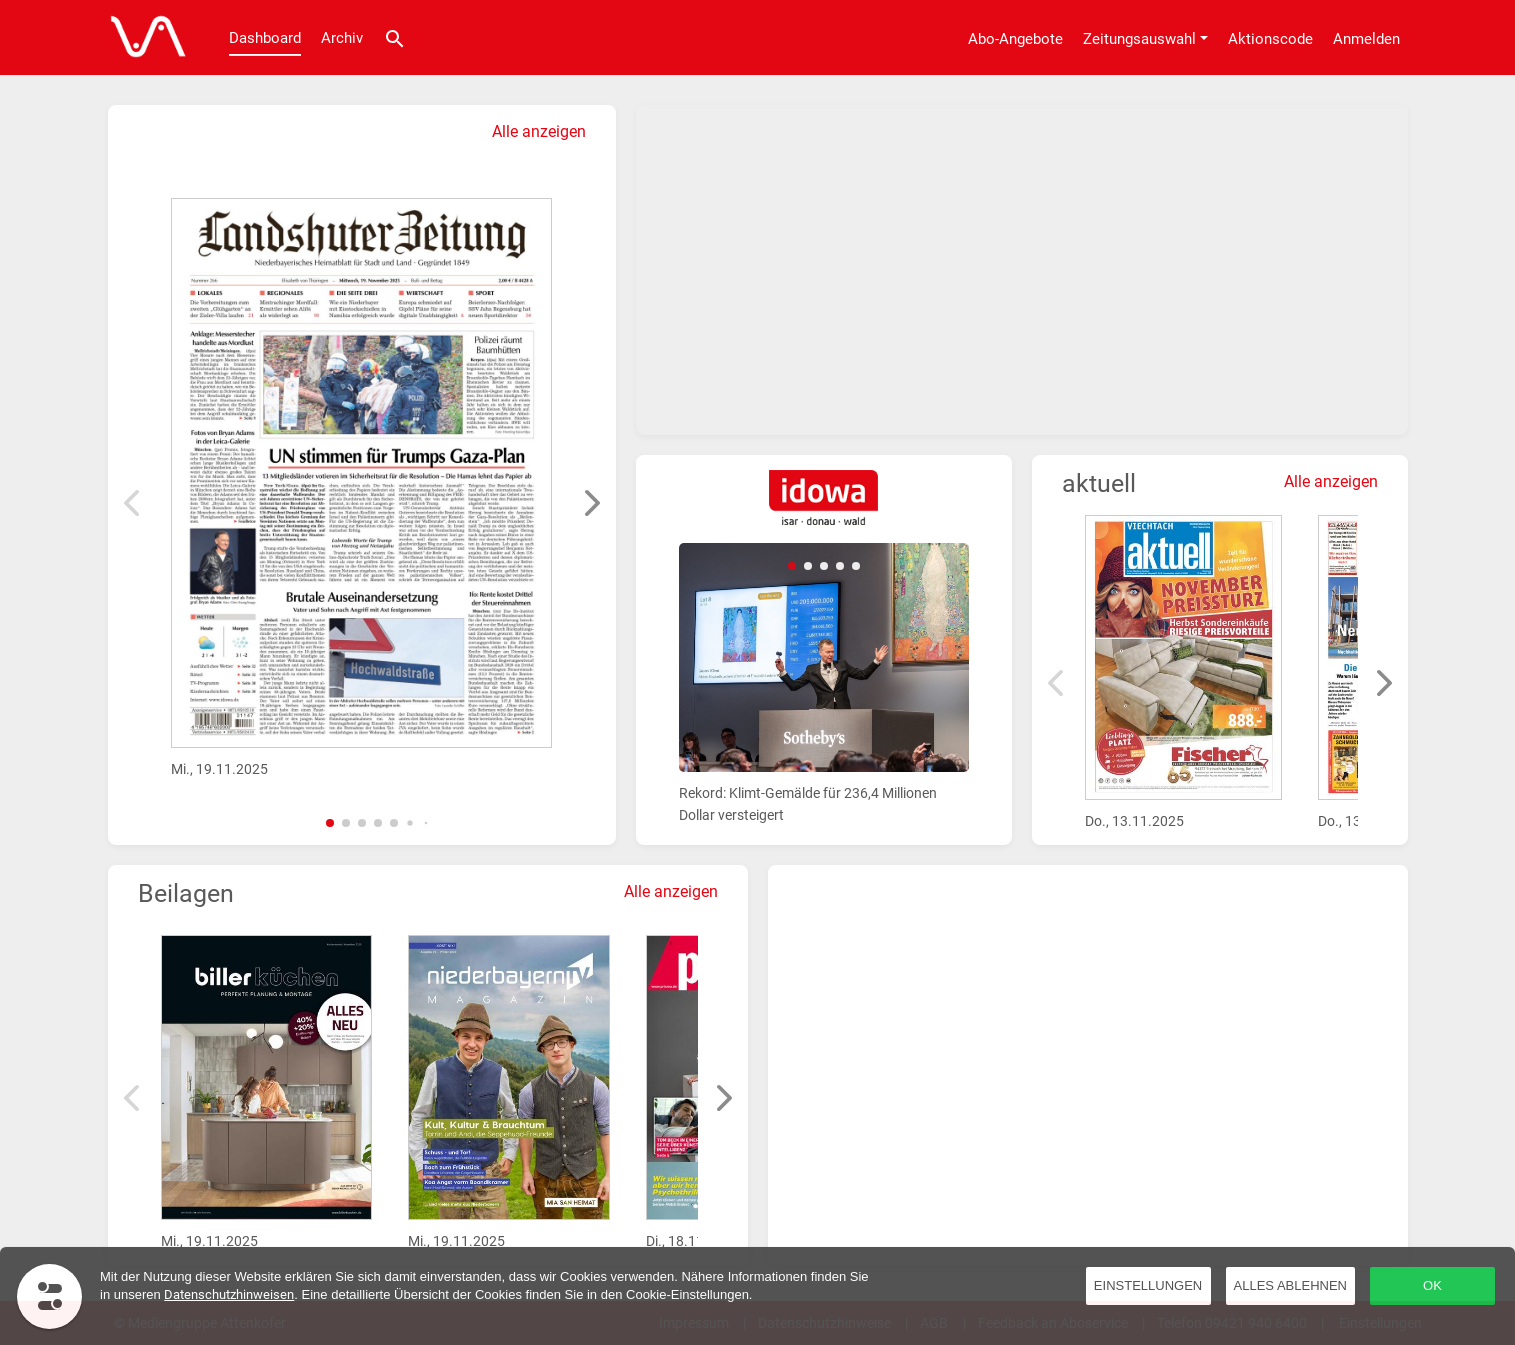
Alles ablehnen (1290, 1285)
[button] (330, 823)
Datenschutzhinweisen (229, 1294)
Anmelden (1366, 39)
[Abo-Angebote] (1015, 37)
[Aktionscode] (1270, 37)
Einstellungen (1148, 1285)
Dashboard (265, 38)
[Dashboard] (143, 38)
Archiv (342, 38)
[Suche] (395, 37)
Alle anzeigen (539, 131)
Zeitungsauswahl (1139, 39)
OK (1432, 1285)
